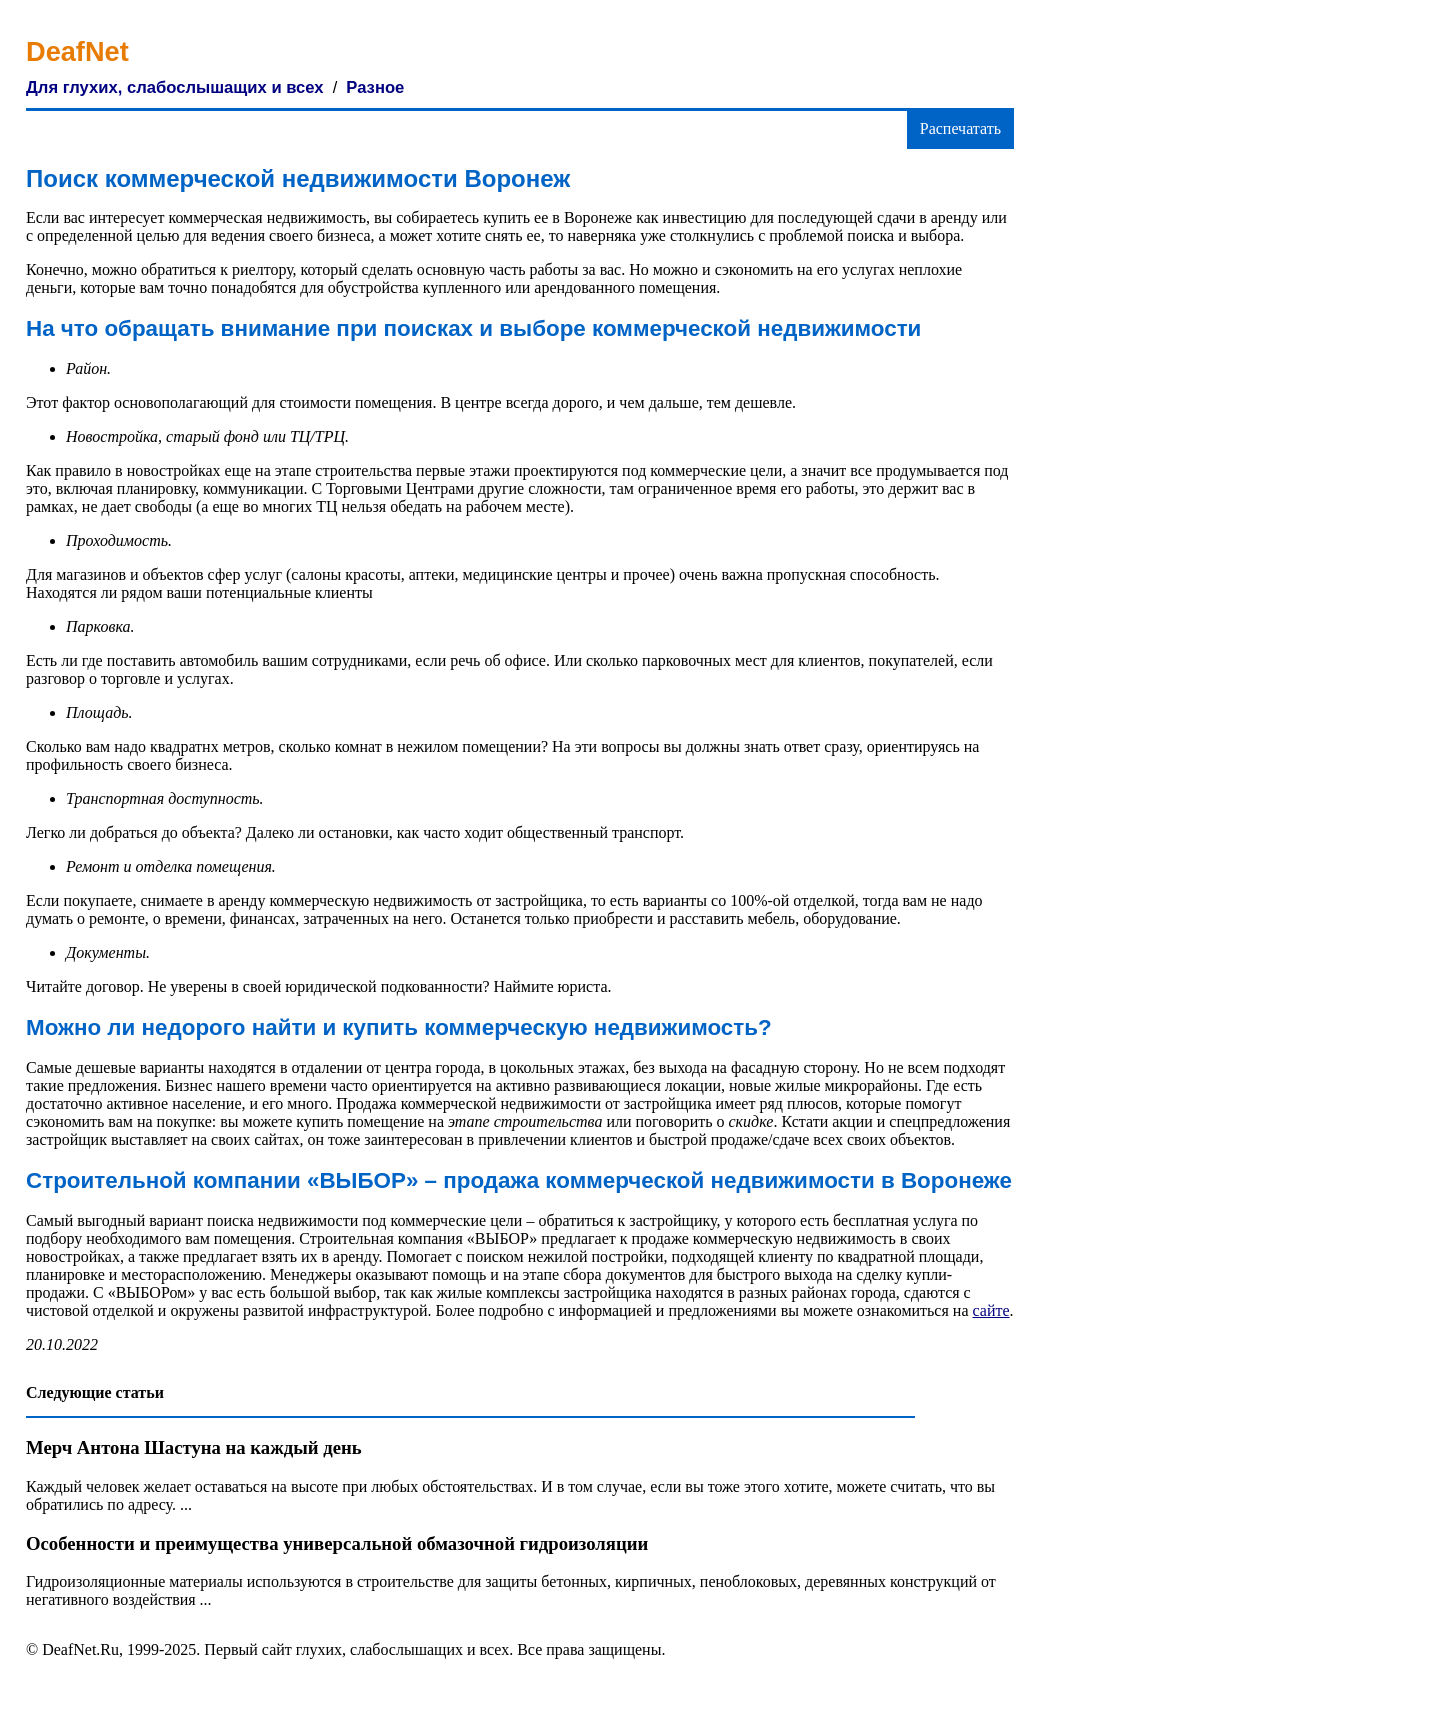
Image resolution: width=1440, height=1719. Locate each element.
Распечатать (960, 128)
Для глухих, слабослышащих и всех (175, 87)
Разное (375, 87)
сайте (991, 1310)
